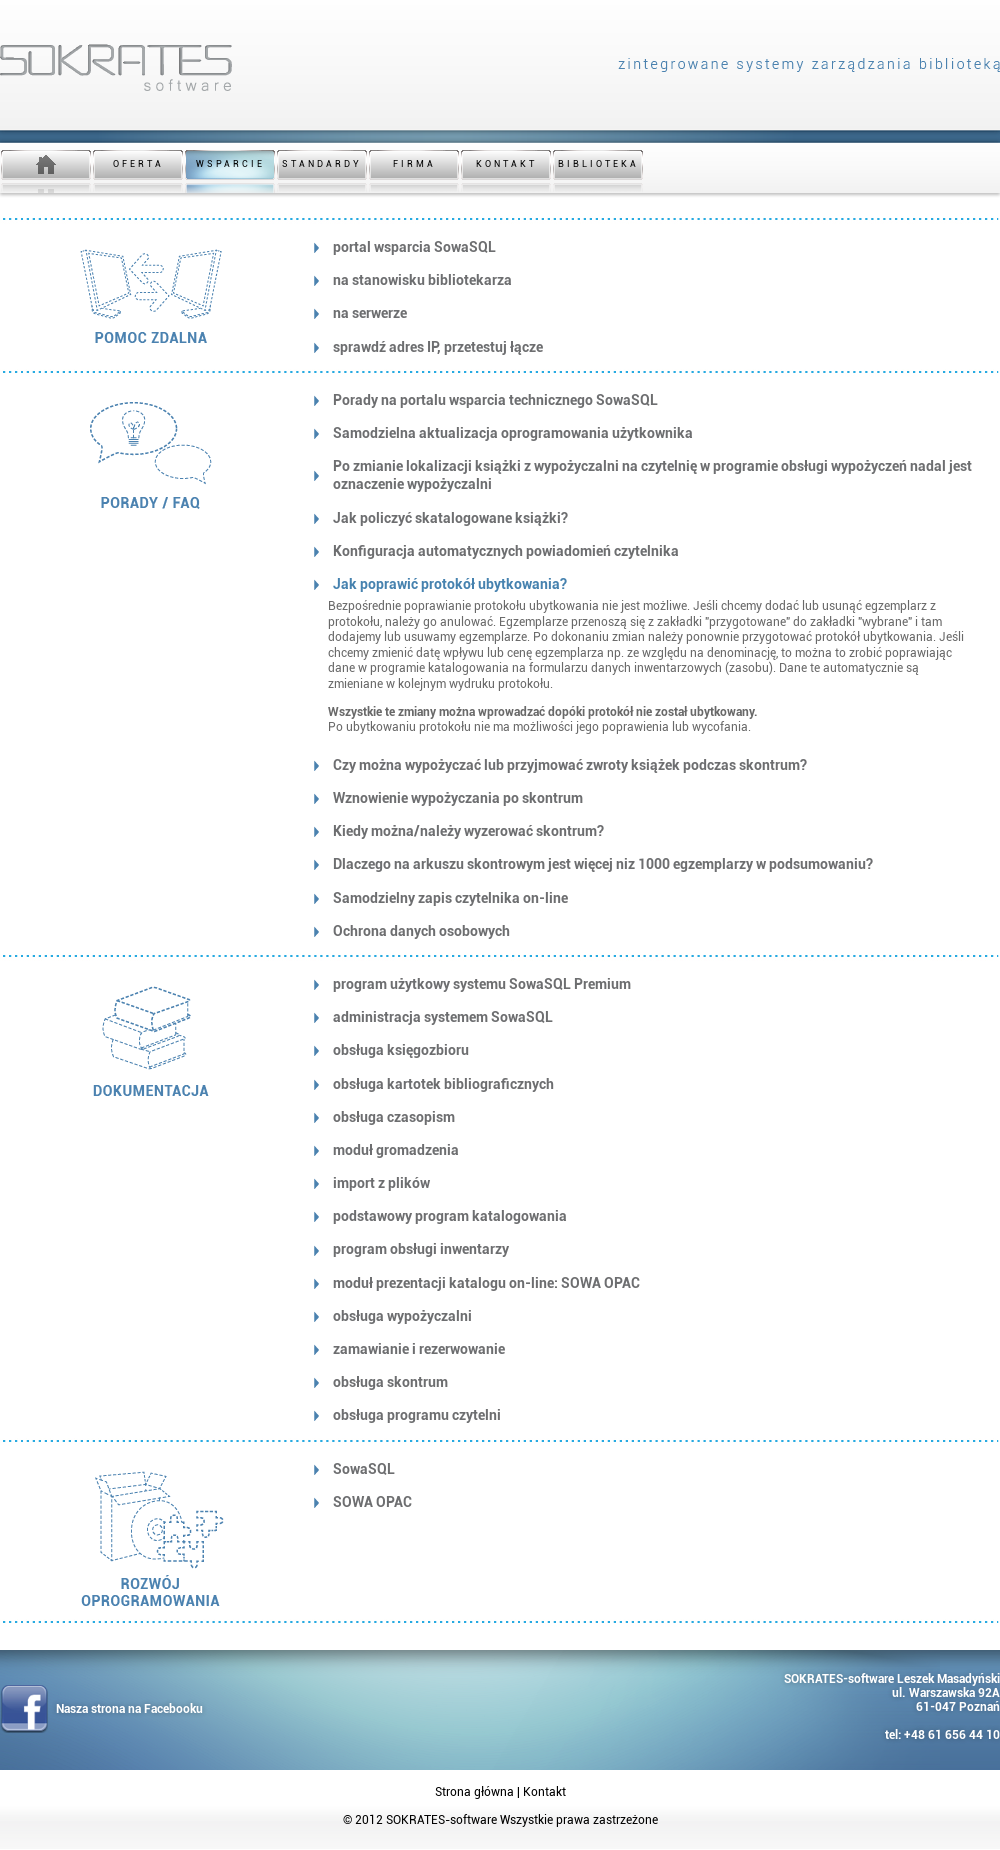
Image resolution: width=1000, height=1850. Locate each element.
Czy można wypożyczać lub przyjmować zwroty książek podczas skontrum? (570, 765)
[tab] (647, 247)
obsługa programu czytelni (417, 1415)
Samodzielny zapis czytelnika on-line (450, 898)
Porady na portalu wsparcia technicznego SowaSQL (495, 400)
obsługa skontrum (390, 1382)
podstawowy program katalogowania (450, 1216)
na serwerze (370, 313)
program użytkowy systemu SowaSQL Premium (482, 984)
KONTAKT (506, 164)
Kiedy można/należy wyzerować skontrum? (468, 831)
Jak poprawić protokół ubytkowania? (450, 584)
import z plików (381, 1183)
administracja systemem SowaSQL (443, 1017)
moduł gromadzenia (396, 1150)
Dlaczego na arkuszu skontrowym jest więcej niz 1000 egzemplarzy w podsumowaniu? (603, 864)
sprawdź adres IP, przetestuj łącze (438, 347)
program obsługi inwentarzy (421, 1249)
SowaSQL (364, 1469)
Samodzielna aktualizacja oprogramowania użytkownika (513, 433)
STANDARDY (322, 164)
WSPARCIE (230, 164)
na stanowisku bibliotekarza (422, 280)
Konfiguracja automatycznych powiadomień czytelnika (506, 551)
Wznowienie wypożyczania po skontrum (458, 798)
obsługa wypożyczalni (402, 1316)
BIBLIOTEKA (598, 164)
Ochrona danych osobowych (421, 931)
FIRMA (414, 164)
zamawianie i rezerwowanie (419, 1349)
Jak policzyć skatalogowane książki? (450, 518)
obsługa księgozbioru (401, 1050)
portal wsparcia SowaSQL (414, 247)
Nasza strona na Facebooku (129, 1709)
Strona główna (474, 1792)
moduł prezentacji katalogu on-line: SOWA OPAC (486, 1283)
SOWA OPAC (372, 1502)
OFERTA (138, 164)
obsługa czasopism (394, 1117)
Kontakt (544, 1792)
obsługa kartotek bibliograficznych (443, 1084)
